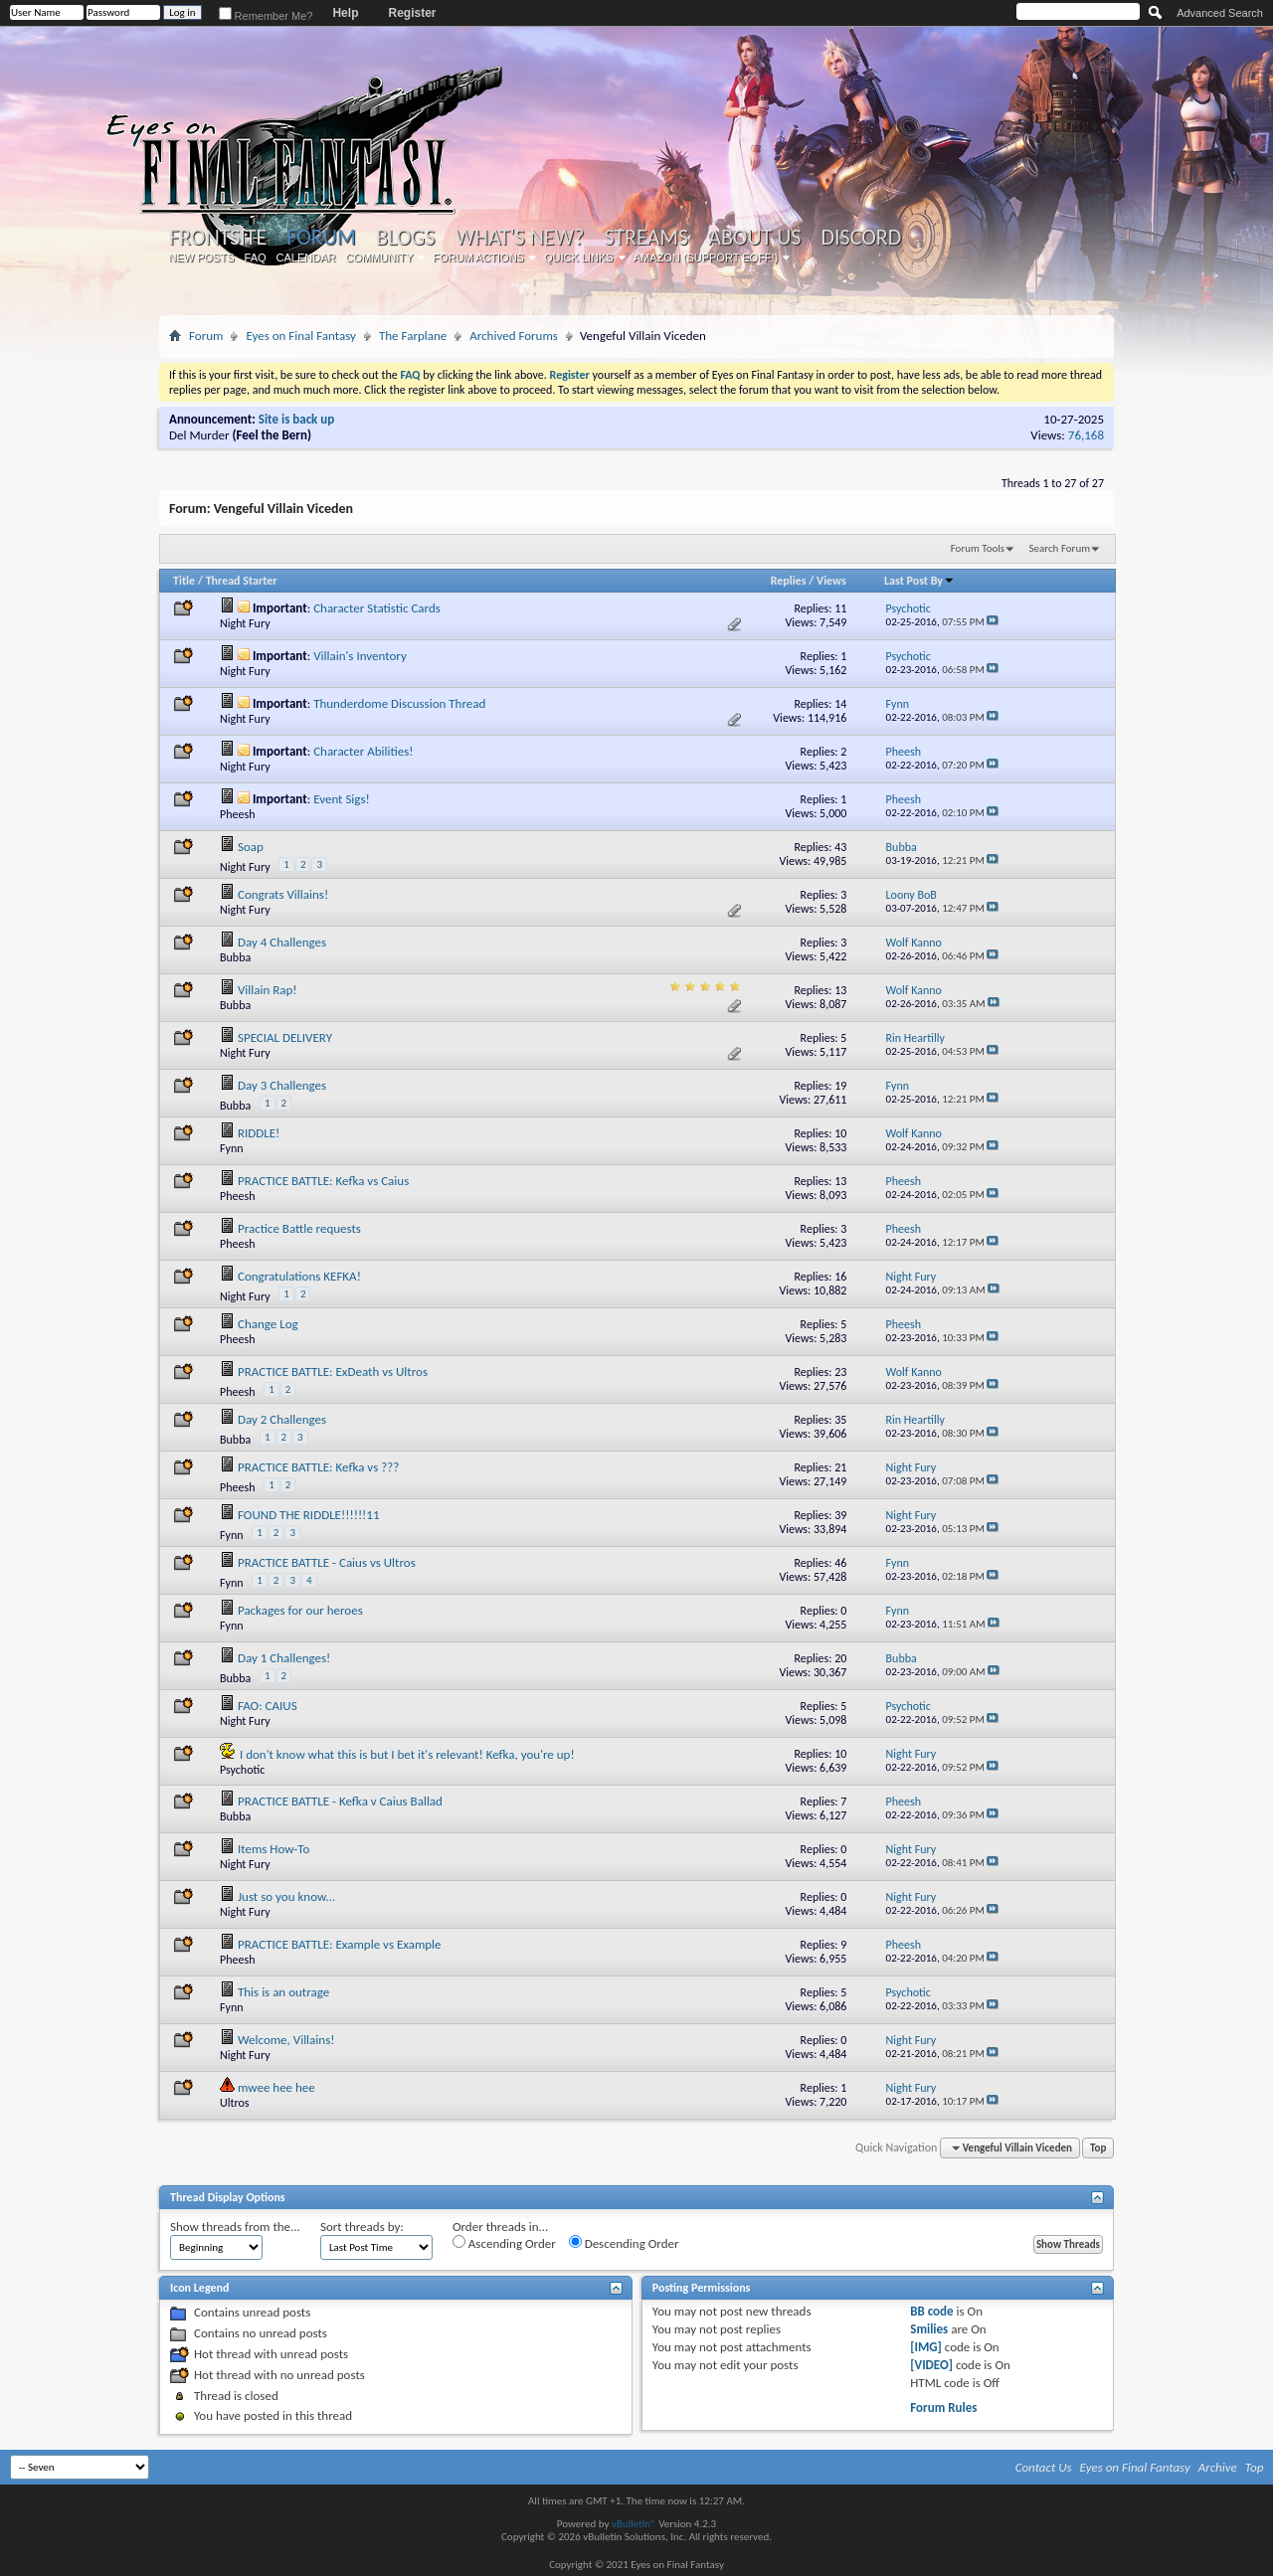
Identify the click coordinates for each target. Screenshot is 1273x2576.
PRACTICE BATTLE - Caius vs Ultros (327, 1562)
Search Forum (1060, 548)
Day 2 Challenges (282, 1419)
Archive (1217, 2467)
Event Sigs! (341, 798)
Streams (646, 238)
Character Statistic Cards (377, 608)
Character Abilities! (363, 751)
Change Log (268, 1323)
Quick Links (579, 257)
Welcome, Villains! (286, 2039)
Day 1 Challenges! (284, 1657)
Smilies (929, 2328)
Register (412, 13)
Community (379, 257)
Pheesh (237, 814)
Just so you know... (286, 1896)
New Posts (202, 257)
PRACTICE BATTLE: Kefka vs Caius (323, 1180)
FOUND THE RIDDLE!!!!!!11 (309, 1514)
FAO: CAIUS (267, 1705)
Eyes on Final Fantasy (301, 335)
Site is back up (296, 419)
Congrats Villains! (283, 894)
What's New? (520, 238)
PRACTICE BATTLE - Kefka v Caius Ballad (340, 1801)
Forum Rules (943, 2407)
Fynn (232, 1148)
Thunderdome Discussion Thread (399, 703)
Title (184, 581)
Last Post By (919, 581)
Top (1098, 2148)
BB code (931, 2311)
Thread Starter (241, 581)
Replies (789, 581)
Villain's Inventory (360, 655)
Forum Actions (478, 257)
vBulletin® (634, 2523)
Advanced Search (1220, 13)
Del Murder (199, 435)
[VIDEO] (931, 2364)
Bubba (235, 957)
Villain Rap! (267, 989)
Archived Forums (513, 335)
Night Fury (245, 623)
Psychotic (242, 1770)
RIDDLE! (258, 1132)
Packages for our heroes (300, 1610)
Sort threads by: (362, 2226)
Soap (251, 846)
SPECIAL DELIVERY (285, 1037)
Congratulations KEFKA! (299, 1276)
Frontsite (218, 238)
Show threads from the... (235, 2226)
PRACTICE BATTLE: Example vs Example (340, 1944)
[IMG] (926, 2346)
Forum (320, 237)
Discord (860, 238)
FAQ (256, 257)
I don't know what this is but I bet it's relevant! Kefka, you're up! (407, 1754)
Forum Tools (977, 548)
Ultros (234, 2103)
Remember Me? (266, 16)
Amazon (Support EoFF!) (706, 257)
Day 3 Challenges (282, 1085)
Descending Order (624, 2243)
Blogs (405, 238)
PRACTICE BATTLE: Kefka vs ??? (318, 1467)
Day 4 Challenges (282, 942)
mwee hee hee (276, 2087)
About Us (754, 238)
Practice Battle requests (299, 1228)
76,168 (1086, 435)
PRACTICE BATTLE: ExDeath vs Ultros (333, 1371)
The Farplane (413, 335)
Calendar (306, 257)
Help (345, 13)
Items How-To (273, 1848)
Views (831, 581)
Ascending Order (504, 2243)
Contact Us (1043, 2467)
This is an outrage (283, 1991)
